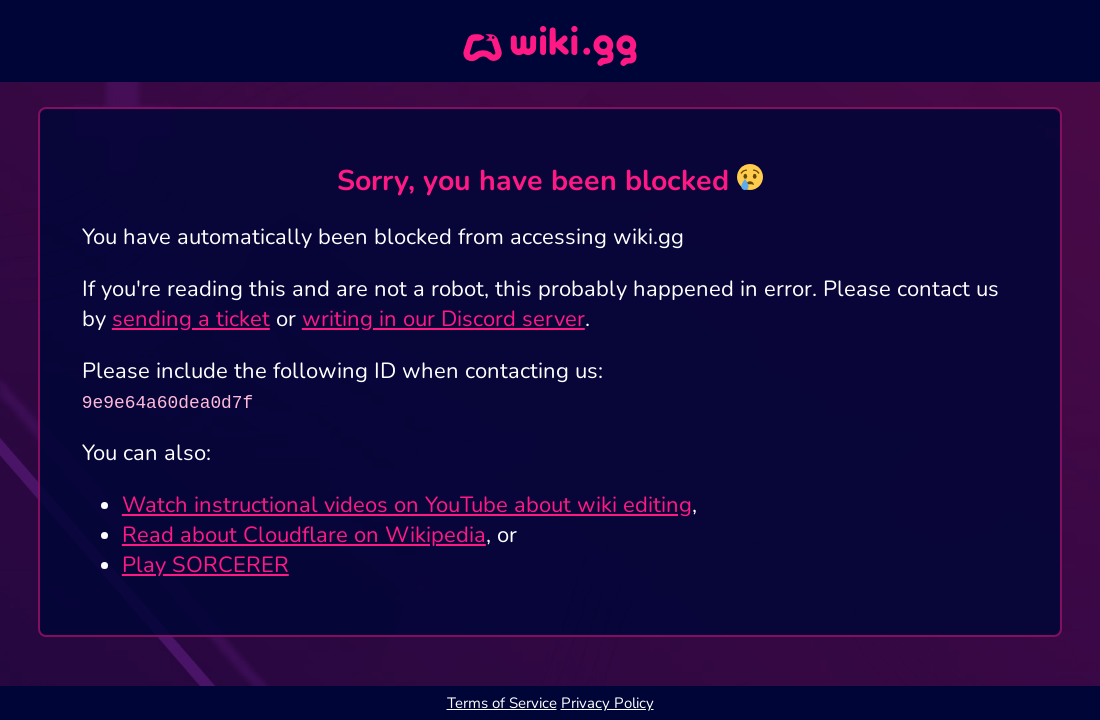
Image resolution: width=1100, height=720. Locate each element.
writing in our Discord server (443, 319)
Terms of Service (502, 703)
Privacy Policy (607, 703)
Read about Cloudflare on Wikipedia (304, 535)
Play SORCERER (205, 565)
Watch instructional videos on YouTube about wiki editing (407, 505)
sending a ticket (191, 319)
